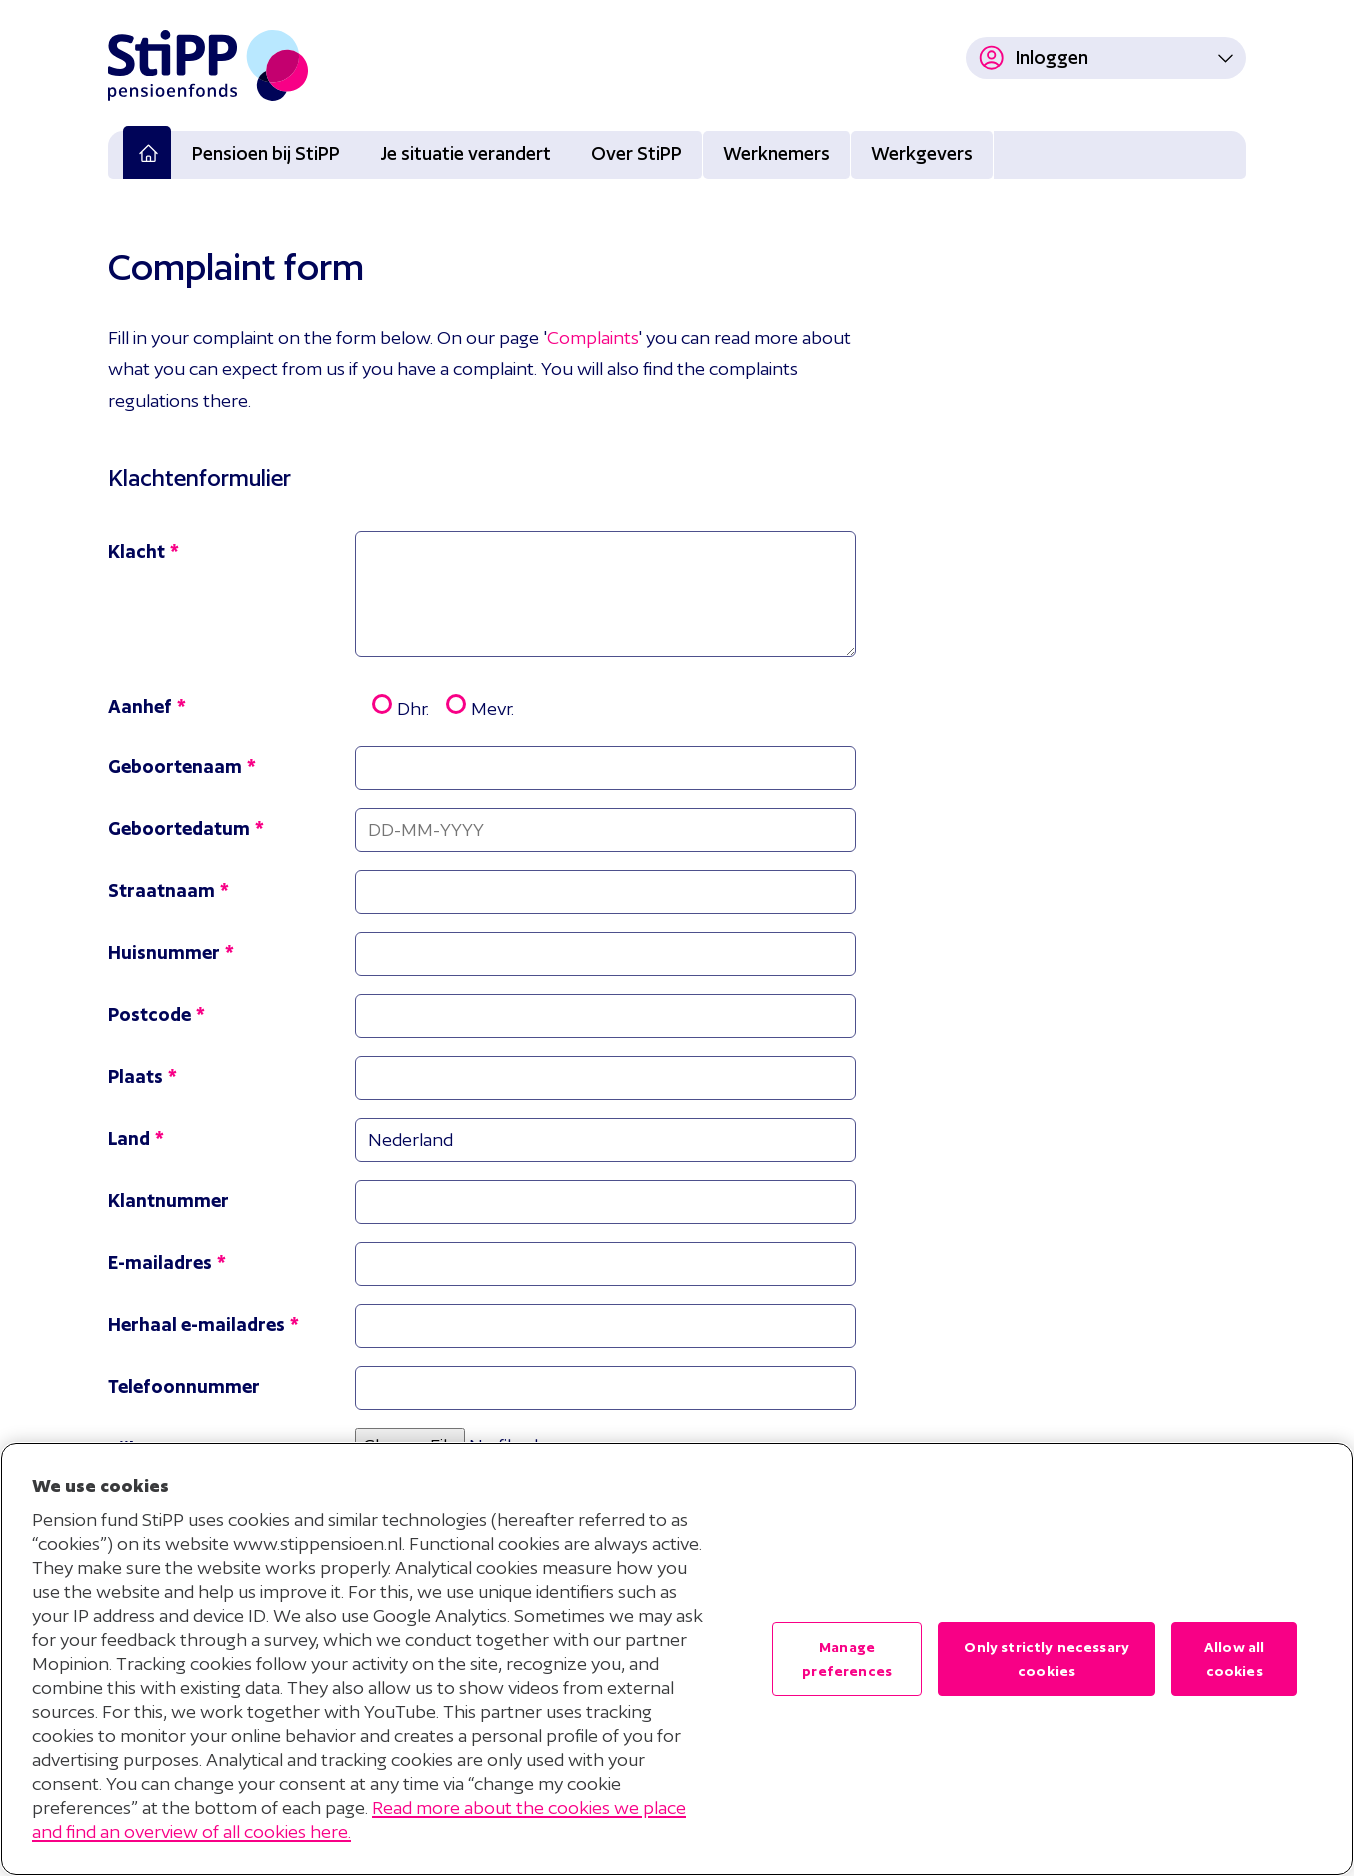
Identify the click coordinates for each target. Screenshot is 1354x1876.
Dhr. (392, 705)
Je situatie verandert (465, 153)
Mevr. (471, 705)
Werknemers (776, 153)
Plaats (135, 1076)
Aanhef (140, 706)
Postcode (149, 1014)
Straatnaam (161, 890)
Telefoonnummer (184, 1386)
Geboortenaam (175, 766)
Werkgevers (922, 153)
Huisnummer (164, 952)
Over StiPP (636, 153)
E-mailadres (160, 1262)
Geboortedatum (179, 828)
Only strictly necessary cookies (1046, 1659)
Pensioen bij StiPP (266, 153)
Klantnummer (168, 1200)
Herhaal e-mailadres (196, 1324)
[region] (677, 1659)
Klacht (136, 551)
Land (129, 1138)
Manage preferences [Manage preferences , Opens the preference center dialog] (847, 1659)
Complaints (592, 337)
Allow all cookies (1234, 1659)
